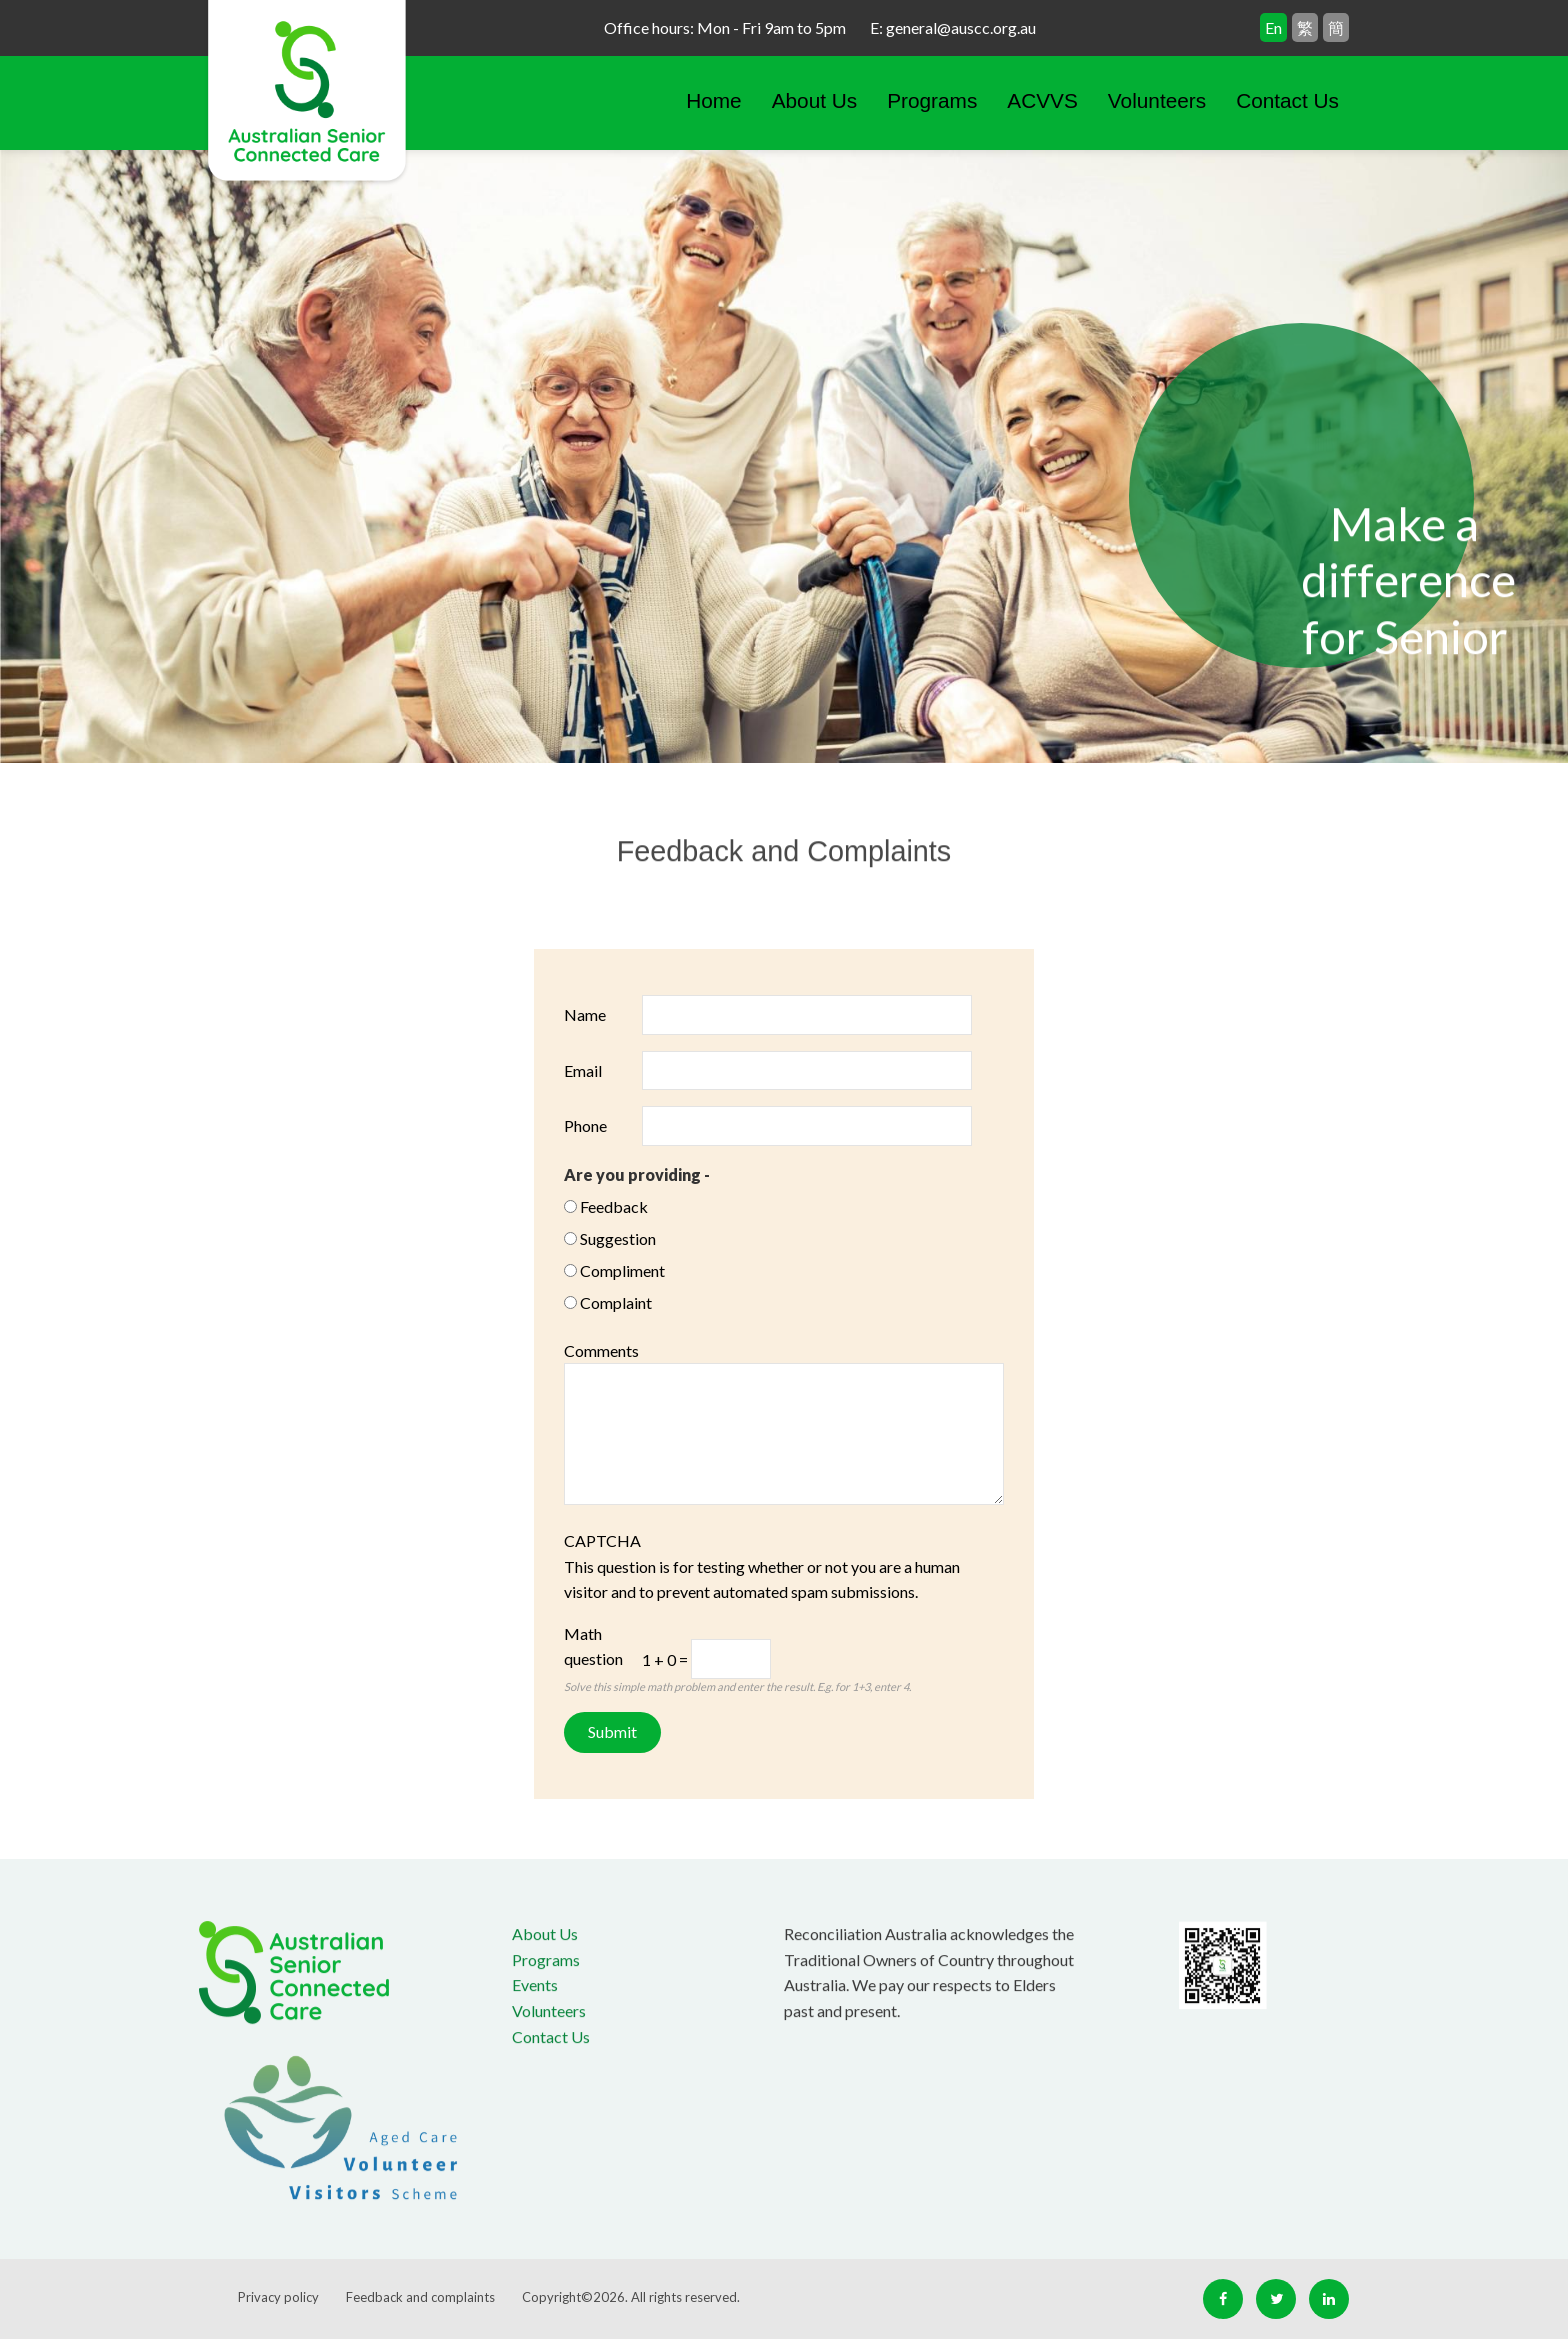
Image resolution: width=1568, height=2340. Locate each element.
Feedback (614, 1206)
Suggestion (618, 1238)
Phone (585, 1125)
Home (713, 100)
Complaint (616, 1302)
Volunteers (1157, 100)
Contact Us (1287, 100)
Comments (601, 1350)
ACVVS (1042, 100)
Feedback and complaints (420, 2297)
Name (585, 1014)
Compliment (622, 1270)
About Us (815, 100)
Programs (932, 100)
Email (583, 1070)
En (1273, 27)
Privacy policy (278, 2297)
